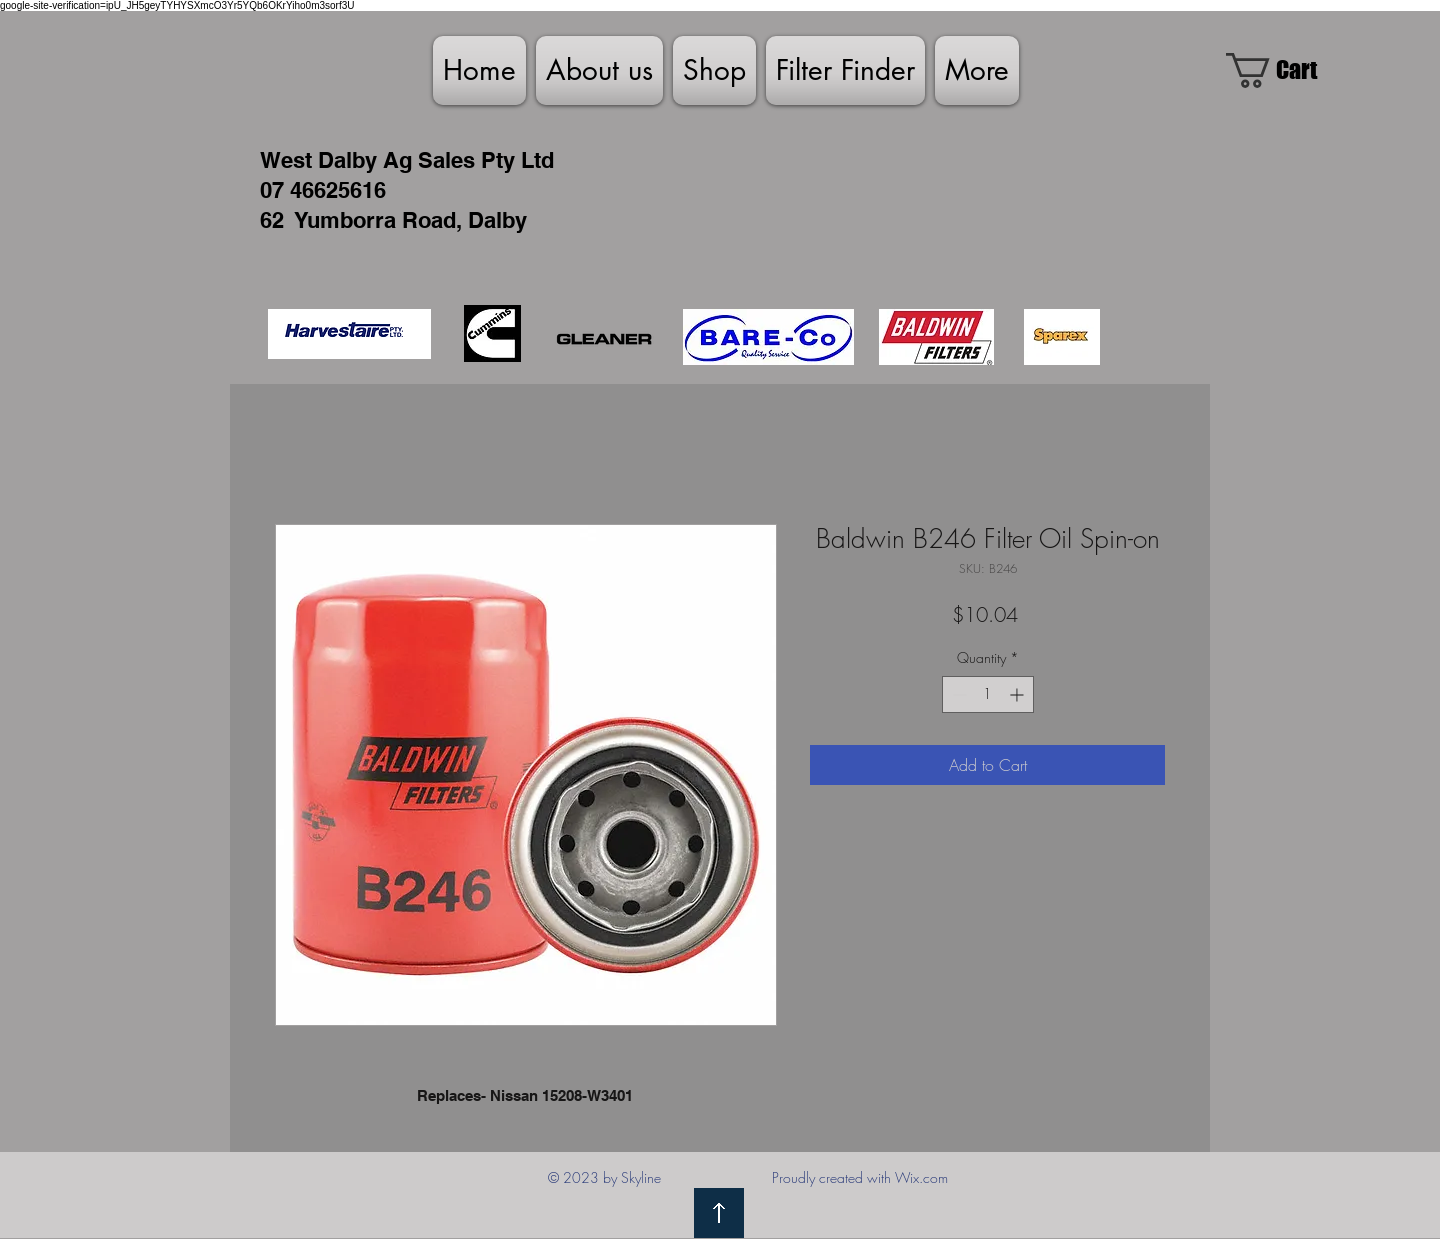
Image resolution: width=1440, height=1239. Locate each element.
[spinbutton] (988, 694)
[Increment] (1018, 694)
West (286, 160)
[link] (1290, 70)
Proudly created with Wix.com (860, 1177)
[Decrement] (957, 694)
